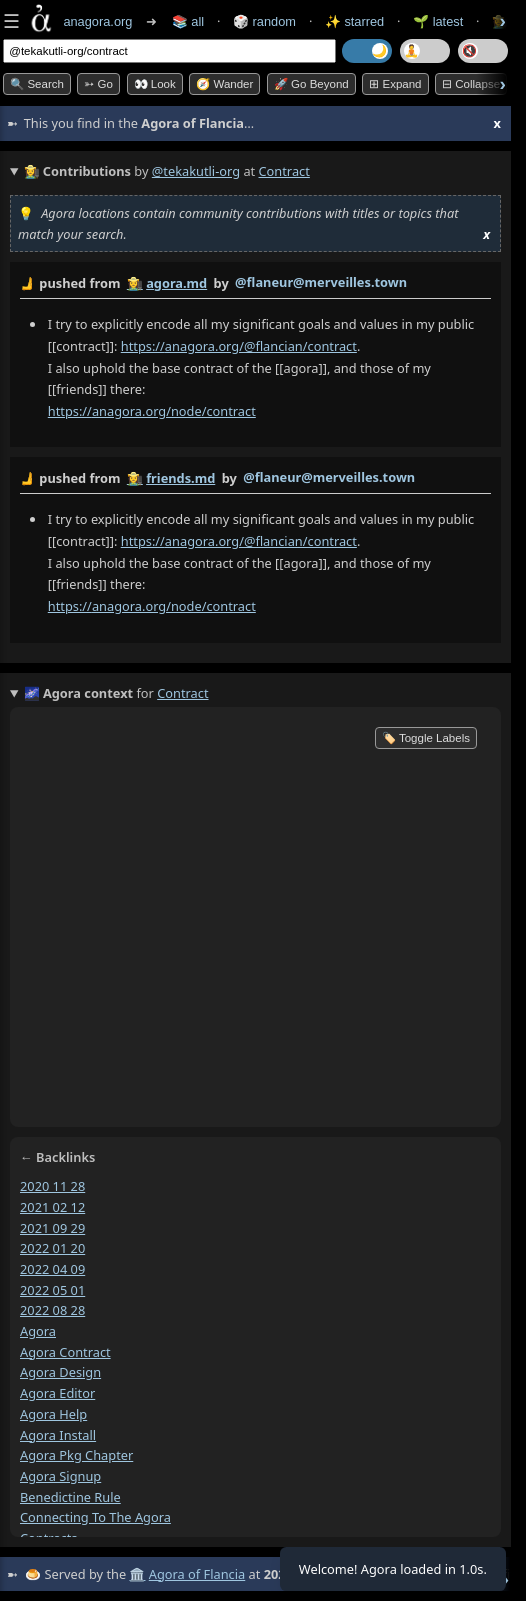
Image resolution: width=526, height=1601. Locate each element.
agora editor (57, 1393)
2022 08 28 (52, 1310)
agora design (60, 1372)
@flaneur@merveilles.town (321, 282)
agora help (53, 1414)
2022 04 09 (52, 1269)
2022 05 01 (52, 1289)
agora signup (60, 1476)
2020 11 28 (52, 1186)
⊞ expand (395, 84)
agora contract (65, 1351)
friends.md (180, 478)
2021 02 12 (52, 1206)
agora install (58, 1434)
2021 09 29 (52, 1227)
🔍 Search (37, 84)
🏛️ (137, 1574)
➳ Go (98, 84)
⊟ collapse (471, 84)
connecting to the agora (95, 1517)
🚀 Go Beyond (311, 84)
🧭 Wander (224, 84)
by (255, 284)
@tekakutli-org (196, 171)
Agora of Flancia (197, 1574)
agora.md (176, 283)
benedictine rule (70, 1496)
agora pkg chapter (76, 1455)
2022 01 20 (52, 1248)
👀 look (155, 84)
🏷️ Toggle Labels (426, 738)
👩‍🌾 (135, 283)
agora (38, 1331)
